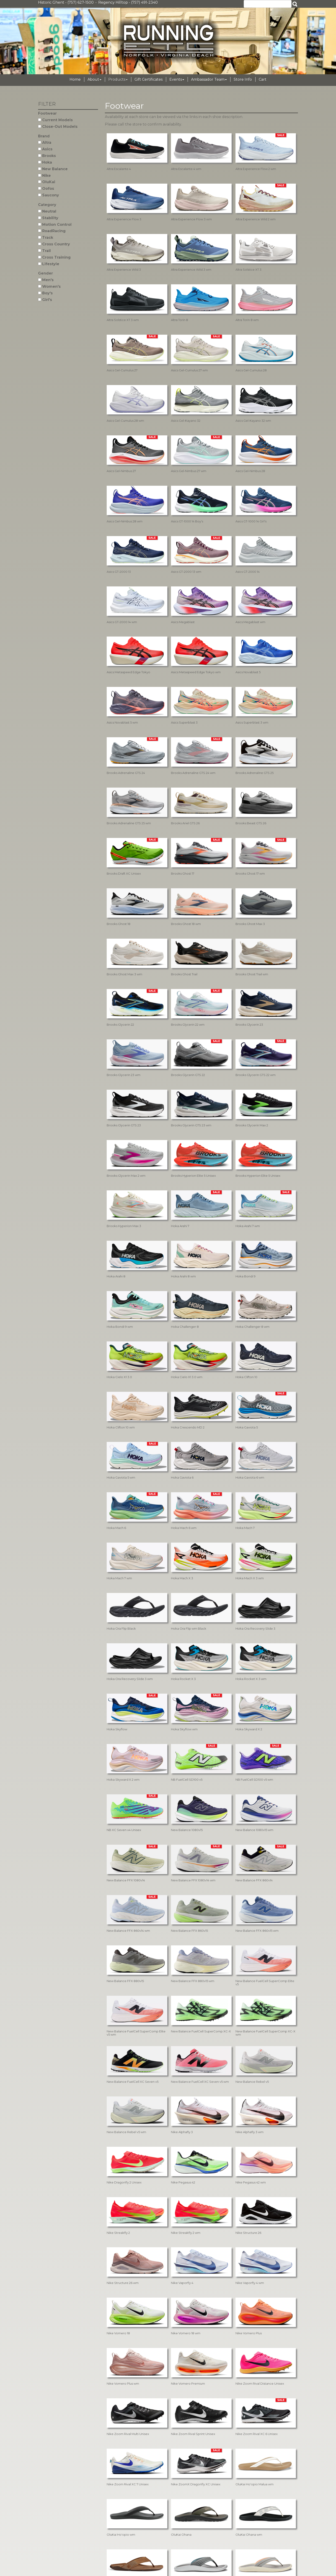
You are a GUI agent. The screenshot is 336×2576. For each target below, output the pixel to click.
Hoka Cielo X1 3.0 (119, 1377)
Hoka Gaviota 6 (182, 1477)
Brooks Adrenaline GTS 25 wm (129, 823)
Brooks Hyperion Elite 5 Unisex (193, 1175)
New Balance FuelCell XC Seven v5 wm (200, 2081)
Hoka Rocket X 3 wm (250, 1679)
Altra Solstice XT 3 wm (123, 320)
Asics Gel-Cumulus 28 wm (125, 420)
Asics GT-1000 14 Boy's (187, 521)
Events (176, 79)
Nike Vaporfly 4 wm (249, 2283)
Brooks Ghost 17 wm (250, 873)
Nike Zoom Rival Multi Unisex (128, 2434)
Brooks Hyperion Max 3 (124, 1226)
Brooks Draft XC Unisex (124, 873)
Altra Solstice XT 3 (248, 269)
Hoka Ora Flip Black (121, 1628)
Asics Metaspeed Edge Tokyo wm (196, 672)
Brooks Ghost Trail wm (251, 974)
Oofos (46, 188)
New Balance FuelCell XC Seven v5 (132, 2081)
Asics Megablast (183, 622)
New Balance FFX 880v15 (125, 1981)
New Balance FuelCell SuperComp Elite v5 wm (136, 2032)
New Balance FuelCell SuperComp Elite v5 (264, 1982)
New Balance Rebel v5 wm (126, 2132)
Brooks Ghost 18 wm (186, 924)
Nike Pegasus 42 (183, 2182)
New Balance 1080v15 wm (254, 1830)
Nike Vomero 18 (118, 2333)
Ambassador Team (209, 79)
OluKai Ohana (181, 2534)
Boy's (45, 293)
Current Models (55, 120)
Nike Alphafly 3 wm (249, 2132)
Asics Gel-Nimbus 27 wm (188, 471)
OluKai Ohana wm (248, 2534)
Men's (46, 280)
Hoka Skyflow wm (184, 1729)
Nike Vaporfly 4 (182, 2283)
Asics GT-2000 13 (119, 571)
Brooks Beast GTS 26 (250, 823)
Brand (44, 136)
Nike (44, 175)
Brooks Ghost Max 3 (250, 924)
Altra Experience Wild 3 (124, 269)
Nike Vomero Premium (188, 2383)
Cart (262, 79)
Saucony (48, 195)
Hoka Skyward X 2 (248, 1729)
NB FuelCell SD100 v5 (186, 1779)
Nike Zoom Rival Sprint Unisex (193, 2434)
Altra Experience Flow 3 (124, 219)
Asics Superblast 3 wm (251, 722)
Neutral (47, 211)
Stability (48, 218)
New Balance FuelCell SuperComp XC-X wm (265, 2032)
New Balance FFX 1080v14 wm (193, 1880)
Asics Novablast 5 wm (122, 722)
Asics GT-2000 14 (247, 571)
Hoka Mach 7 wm (119, 1578)
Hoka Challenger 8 (185, 1326)
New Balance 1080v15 (187, 1830)
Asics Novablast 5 (248, 672)
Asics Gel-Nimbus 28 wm (124, 521)
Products (118, 79)
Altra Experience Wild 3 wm (191, 269)
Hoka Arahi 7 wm (247, 1226)
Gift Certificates (148, 79)
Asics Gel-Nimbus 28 (250, 471)
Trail (44, 251)
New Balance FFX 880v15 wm (192, 1981)
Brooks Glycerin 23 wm (123, 1075)
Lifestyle (48, 264)
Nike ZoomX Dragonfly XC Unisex (195, 2484)
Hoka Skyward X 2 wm (123, 1779)
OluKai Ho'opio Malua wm (254, 2484)
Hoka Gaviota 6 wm (249, 1477)
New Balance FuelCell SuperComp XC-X (201, 2031)
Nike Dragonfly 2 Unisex (124, 2182)
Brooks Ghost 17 (182, 873)
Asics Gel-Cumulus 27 (122, 370)
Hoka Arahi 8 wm (183, 1276)
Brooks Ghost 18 (118, 924)
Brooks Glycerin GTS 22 (188, 1075)
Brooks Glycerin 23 (249, 1024)
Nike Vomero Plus (248, 2333)
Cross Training (54, 257)
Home (75, 79)
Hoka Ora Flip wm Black (188, 1628)
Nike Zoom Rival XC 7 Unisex (128, 2484)
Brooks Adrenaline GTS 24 (126, 773)
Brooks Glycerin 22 (120, 1024)
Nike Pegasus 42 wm (250, 2182)
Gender (45, 273)
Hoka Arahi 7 (180, 1226)
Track (45, 237)
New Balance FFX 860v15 (189, 1930)
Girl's (45, 300)
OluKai (46, 182)
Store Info (243, 79)
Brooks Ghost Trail (184, 974)
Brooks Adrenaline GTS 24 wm (193, 773)
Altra (44, 142)
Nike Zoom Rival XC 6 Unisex (256, 2434)
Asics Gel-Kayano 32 (185, 420)
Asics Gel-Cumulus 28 (251, 370)
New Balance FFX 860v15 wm (257, 1930)
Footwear (47, 113)
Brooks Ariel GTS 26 (185, 823)
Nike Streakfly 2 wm (185, 2232)
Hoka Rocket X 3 (183, 1679)
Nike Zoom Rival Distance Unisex (259, 2383)
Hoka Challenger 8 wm (252, 1326)
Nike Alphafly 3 (182, 2132)
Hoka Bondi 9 (245, 1276)
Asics (45, 149)
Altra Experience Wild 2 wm (255, 219)
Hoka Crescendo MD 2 (187, 1427)
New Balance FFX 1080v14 (126, 1880)
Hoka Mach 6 (116, 1528)
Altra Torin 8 (179, 320)
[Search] (268, 4)
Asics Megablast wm (250, 622)
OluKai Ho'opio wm (121, 2534)
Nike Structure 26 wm (123, 2283)
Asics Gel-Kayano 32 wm (253, 420)
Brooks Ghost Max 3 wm (124, 974)
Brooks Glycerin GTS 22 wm (255, 1075)
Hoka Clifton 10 (246, 1377)
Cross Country (54, 244)
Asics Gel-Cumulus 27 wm (189, 370)
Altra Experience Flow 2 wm (255, 169)
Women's (49, 286)
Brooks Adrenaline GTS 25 (254, 773)
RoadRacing (52, 231)
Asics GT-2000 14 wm (122, 622)
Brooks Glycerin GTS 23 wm (191, 1125)
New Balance (53, 169)
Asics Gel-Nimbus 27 (121, 471)
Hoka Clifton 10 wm (121, 1427)
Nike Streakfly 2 (118, 2232)
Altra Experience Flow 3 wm (191, 219)
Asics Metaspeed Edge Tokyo (128, 672)
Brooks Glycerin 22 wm (187, 1024)
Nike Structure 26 (248, 2232)
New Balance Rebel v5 (252, 2081)
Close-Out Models (58, 126)
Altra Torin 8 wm (247, 320)
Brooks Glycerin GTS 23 (124, 1125)
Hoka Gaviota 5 (246, 1427)
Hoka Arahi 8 (116, 1276)
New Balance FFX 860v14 (254, 1880)
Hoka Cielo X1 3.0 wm (186, 1377)
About (94, 79)
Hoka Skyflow (117, 1729)
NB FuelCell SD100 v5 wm (254, 1779)
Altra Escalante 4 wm (186, 169)
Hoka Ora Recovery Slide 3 (255, 1628)
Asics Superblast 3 (184, 722)
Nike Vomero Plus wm (123, 2383)
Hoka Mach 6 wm (183, 1528)
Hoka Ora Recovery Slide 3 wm (130, 1679)
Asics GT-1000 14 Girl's (250, 521)
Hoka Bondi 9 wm (120, 1326)
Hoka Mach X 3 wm (249, 1578)
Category (47, 205)
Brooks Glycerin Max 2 (251, 1125)
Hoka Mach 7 (245, 1528)
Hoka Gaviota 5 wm (121, 1477)
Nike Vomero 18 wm (185, 2333)
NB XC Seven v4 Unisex (124, 1830)
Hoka (45, 162)
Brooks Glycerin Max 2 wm (126, 1175)
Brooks (47, 156)
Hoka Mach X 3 (182, 1578)
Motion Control (55, 224)
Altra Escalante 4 (119, 169)
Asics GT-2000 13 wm (186, 571)
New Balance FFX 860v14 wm (128, 1930)
